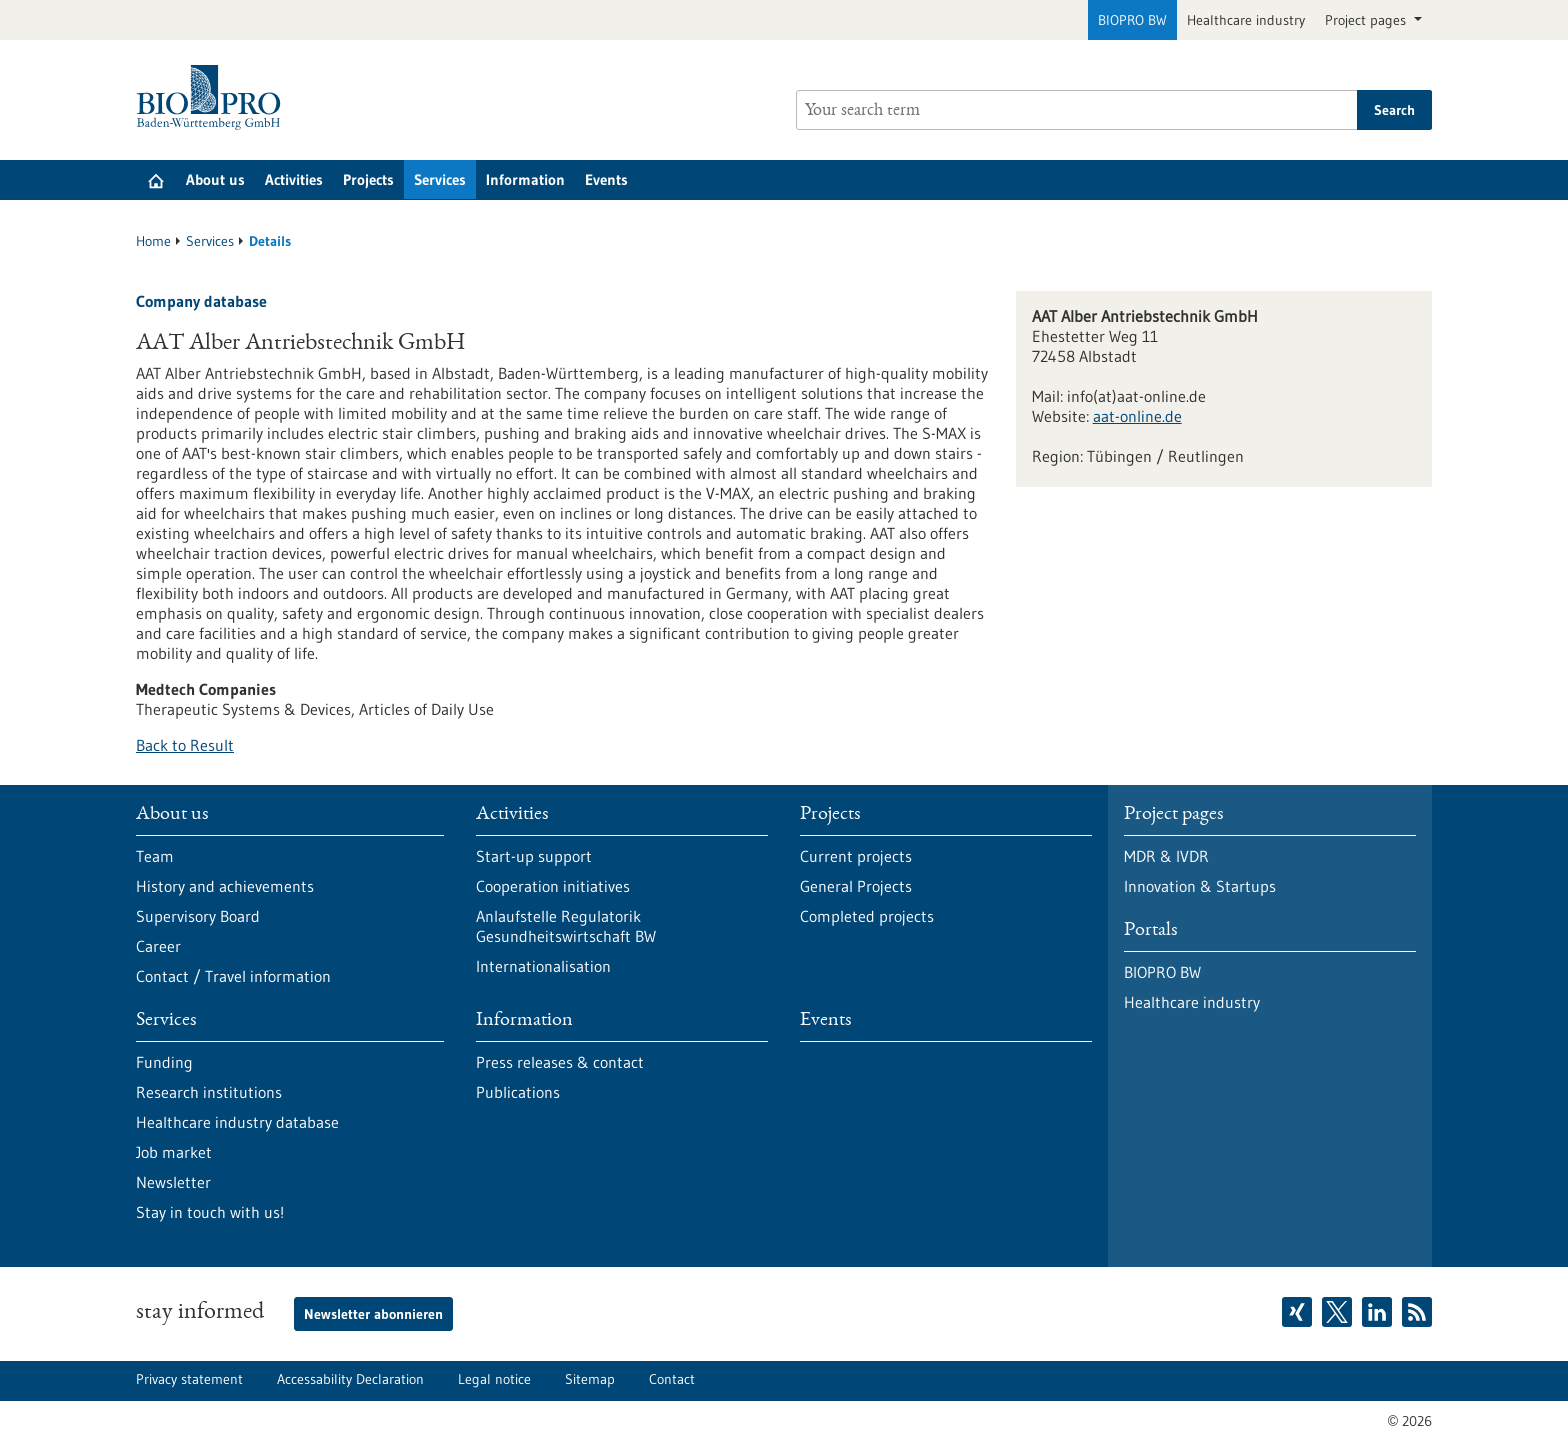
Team (155, 856)
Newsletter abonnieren (373, 1314)
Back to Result (185, 745)
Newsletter (173, 1182)
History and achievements (225, 886)
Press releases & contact (560, 1062)
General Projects (856, 886)
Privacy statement (189, 1379)
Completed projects (867, 916)
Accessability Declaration (350, 1379)
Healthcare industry (1246, 20)
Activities (294, 179)
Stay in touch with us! (210, 1212)
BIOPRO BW (1132, 20)
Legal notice (494, 1379)
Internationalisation (543, 966)
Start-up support (534, 856)
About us (215, 179)
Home (153, 241)
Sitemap (590, 1379)
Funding (164, 1062)
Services (440, 179)
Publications (518, 1092)
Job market (174, 1152)
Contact (672, 1379)
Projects (368, 179)
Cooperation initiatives (553, 886)
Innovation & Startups (1200, 886)
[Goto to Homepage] (213, 97)
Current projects (856, 856)
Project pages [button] (1367, 20)
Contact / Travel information (233, 976)
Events (606, 179)
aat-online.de (1137, 416)
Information (525, 179)
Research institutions (209, 1092)
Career (158, 946)
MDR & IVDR (1166, 856)
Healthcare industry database (237, 1122)
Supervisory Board (198, 916)
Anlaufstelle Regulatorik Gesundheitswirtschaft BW (566, 926)
